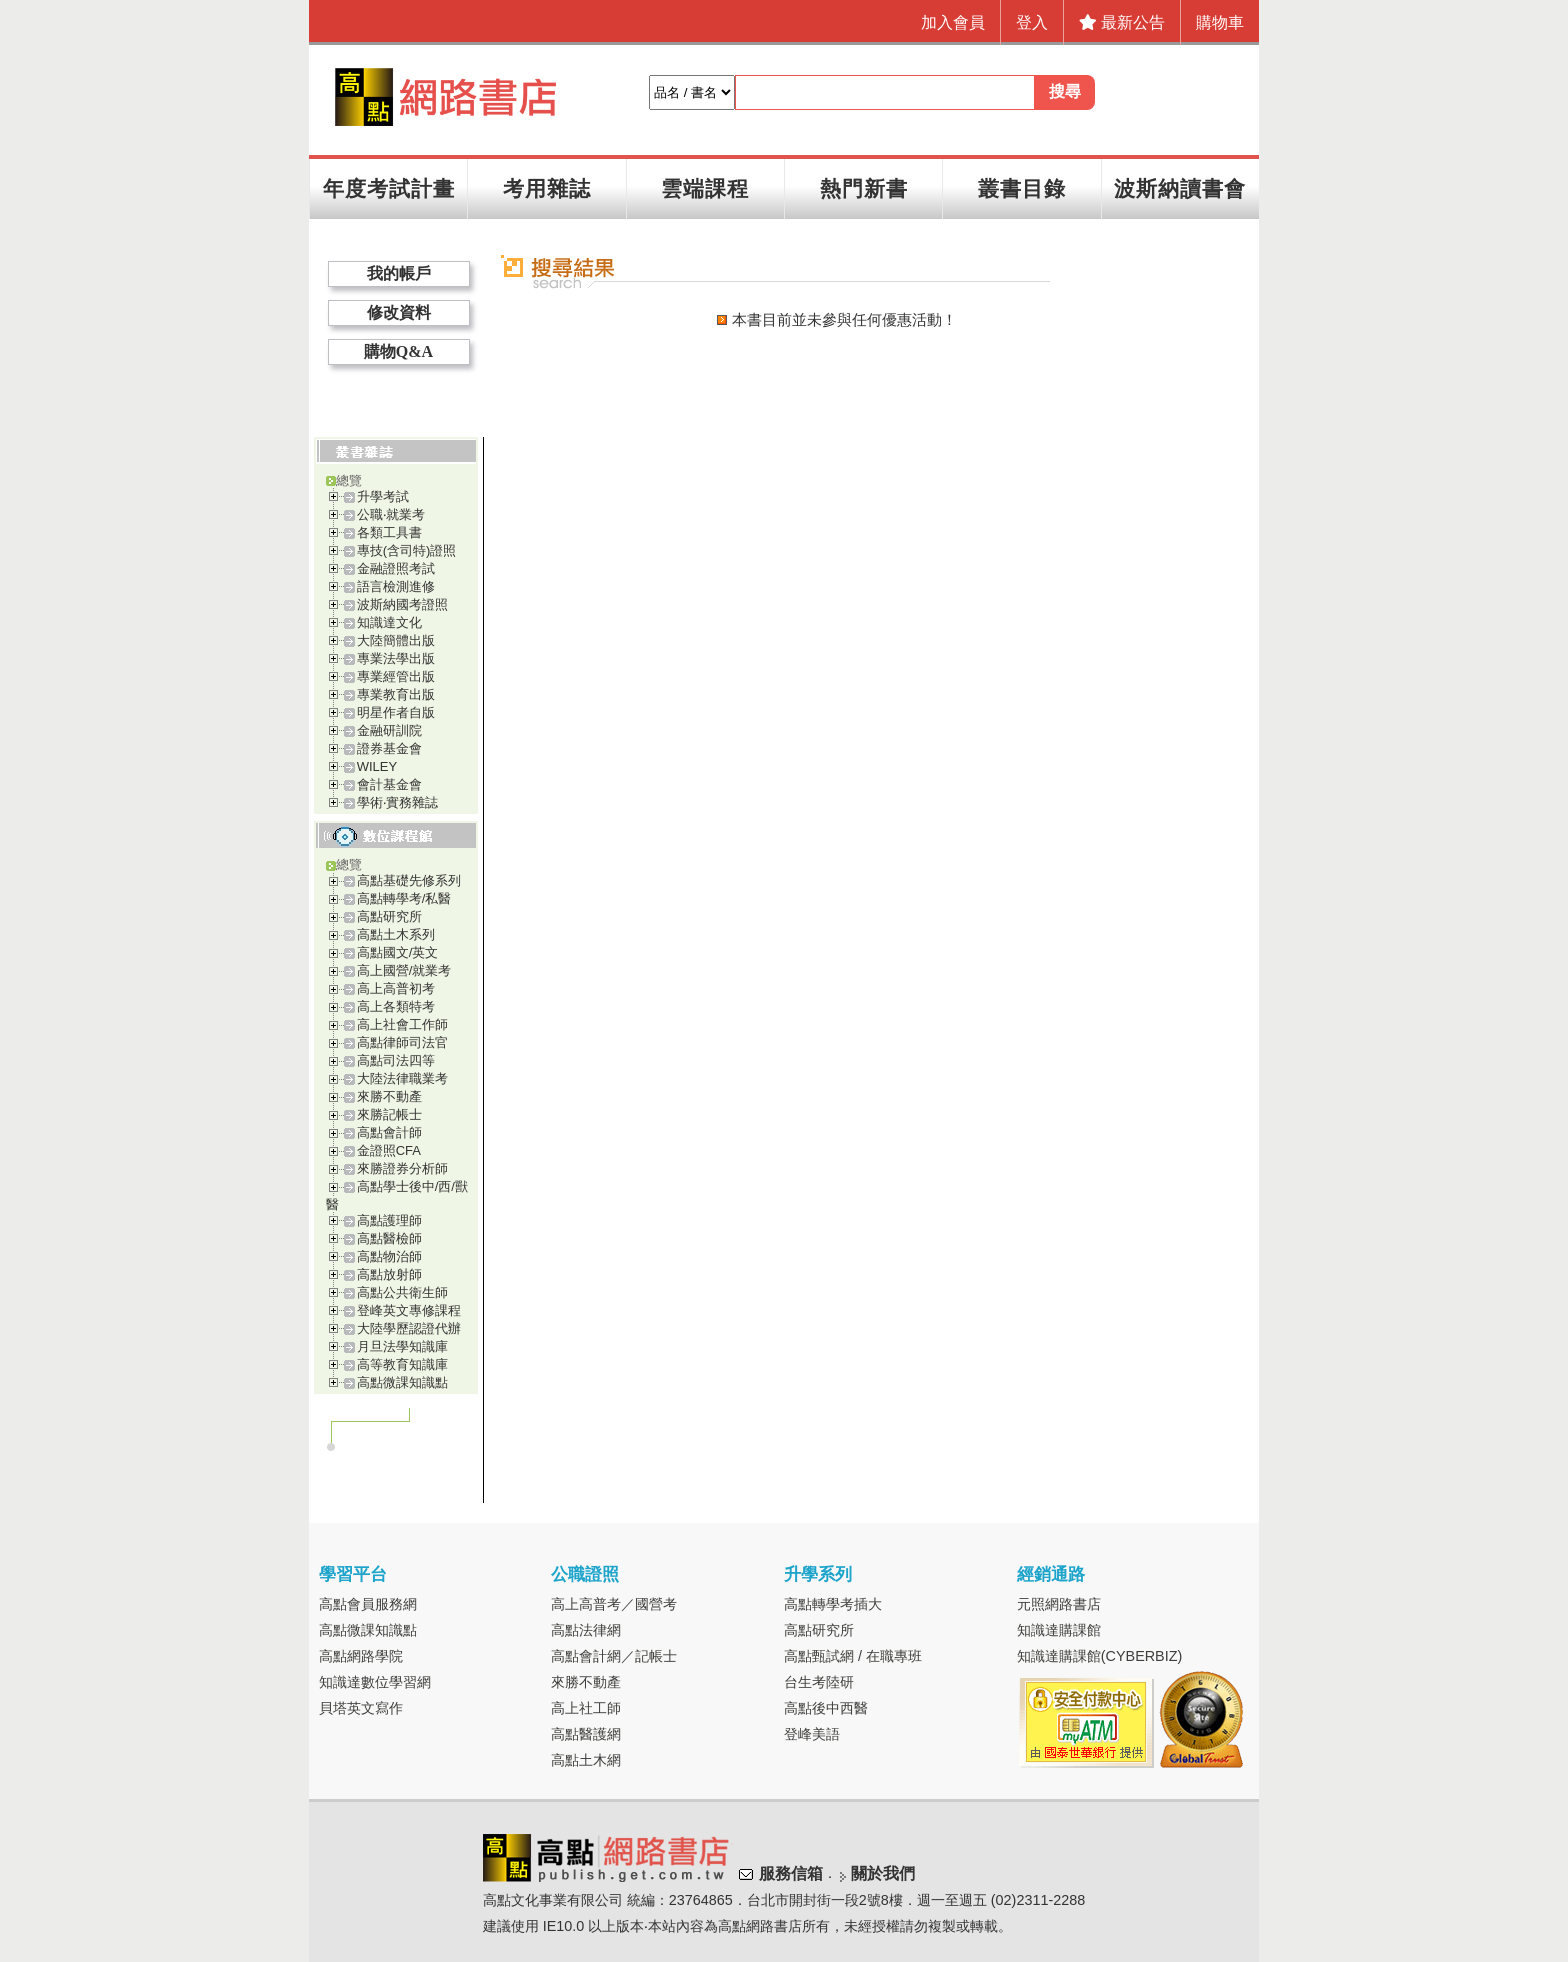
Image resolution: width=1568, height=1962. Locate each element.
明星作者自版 (396, 712)
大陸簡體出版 (396, 640)
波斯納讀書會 (1180, 188)
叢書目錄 (1022, 188)
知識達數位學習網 (375, 1682)
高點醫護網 (586, 1734)
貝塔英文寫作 (361, 1708)
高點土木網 (586, 1760)
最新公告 (1122, 22)
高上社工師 (586, 1708)
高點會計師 (389, 1132)
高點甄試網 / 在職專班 (853, 1656)
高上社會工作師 (402, 1024)
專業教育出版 (396, 694)
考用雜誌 (547, 188)
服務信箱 (791, 1873)
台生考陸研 (819, 1682)
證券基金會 (389, 748)
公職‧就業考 (391, 514)
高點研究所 (389, 916)
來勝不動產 (389, 1096)
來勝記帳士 (389, 1114)
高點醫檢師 (389, 1238)
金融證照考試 (396, 568)
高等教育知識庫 (402, 1364)
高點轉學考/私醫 (404, 898)
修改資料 (399, 312)
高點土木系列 (396, 934)
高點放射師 (389, 1274)
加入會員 (953, 22)
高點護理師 (389, 1220)
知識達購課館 (1059, 1630)
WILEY (377, 766)
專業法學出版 (396, 658)
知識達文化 (389, 622)
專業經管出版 (396, 676)
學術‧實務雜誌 (397, 802)
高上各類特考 (396, 1006)
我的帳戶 (399, 273)
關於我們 (883, 1873)
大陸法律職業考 (402, 1078)
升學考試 (383, 496)
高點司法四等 (396, 1060)
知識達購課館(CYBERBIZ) (1100, 1656)
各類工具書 (389, 532)
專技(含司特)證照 (407, 550)
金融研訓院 (389, 730)
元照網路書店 (1059, 1604)
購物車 (1220, 22)
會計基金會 (389, 784)
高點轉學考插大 (833, 1604)
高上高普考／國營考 (614, 1604)
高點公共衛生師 (402, 1292)
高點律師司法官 (402, 1042)
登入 (1032, 22)
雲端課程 (705, 188)
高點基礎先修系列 (409, 880)
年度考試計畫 (389, 188)
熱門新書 (864, 188)
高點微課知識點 (402, 1382)
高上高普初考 (396, 988)
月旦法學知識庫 (402, 1346)
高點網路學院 (361, 1656)
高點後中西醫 (826, 1708)
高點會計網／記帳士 (614, 1656)
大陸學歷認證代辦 (409, 1328)
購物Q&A (398, 351)
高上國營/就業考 (404, 970)
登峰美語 (812, 1734)
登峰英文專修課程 (409, 1310)
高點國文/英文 (398, 952)
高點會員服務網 (368, 1604)
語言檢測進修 (396, 586)
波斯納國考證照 (402, 604)
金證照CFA (389, 1150)
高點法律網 (586, 1630)
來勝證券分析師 (402, 1168)
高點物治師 (389, 1256)
